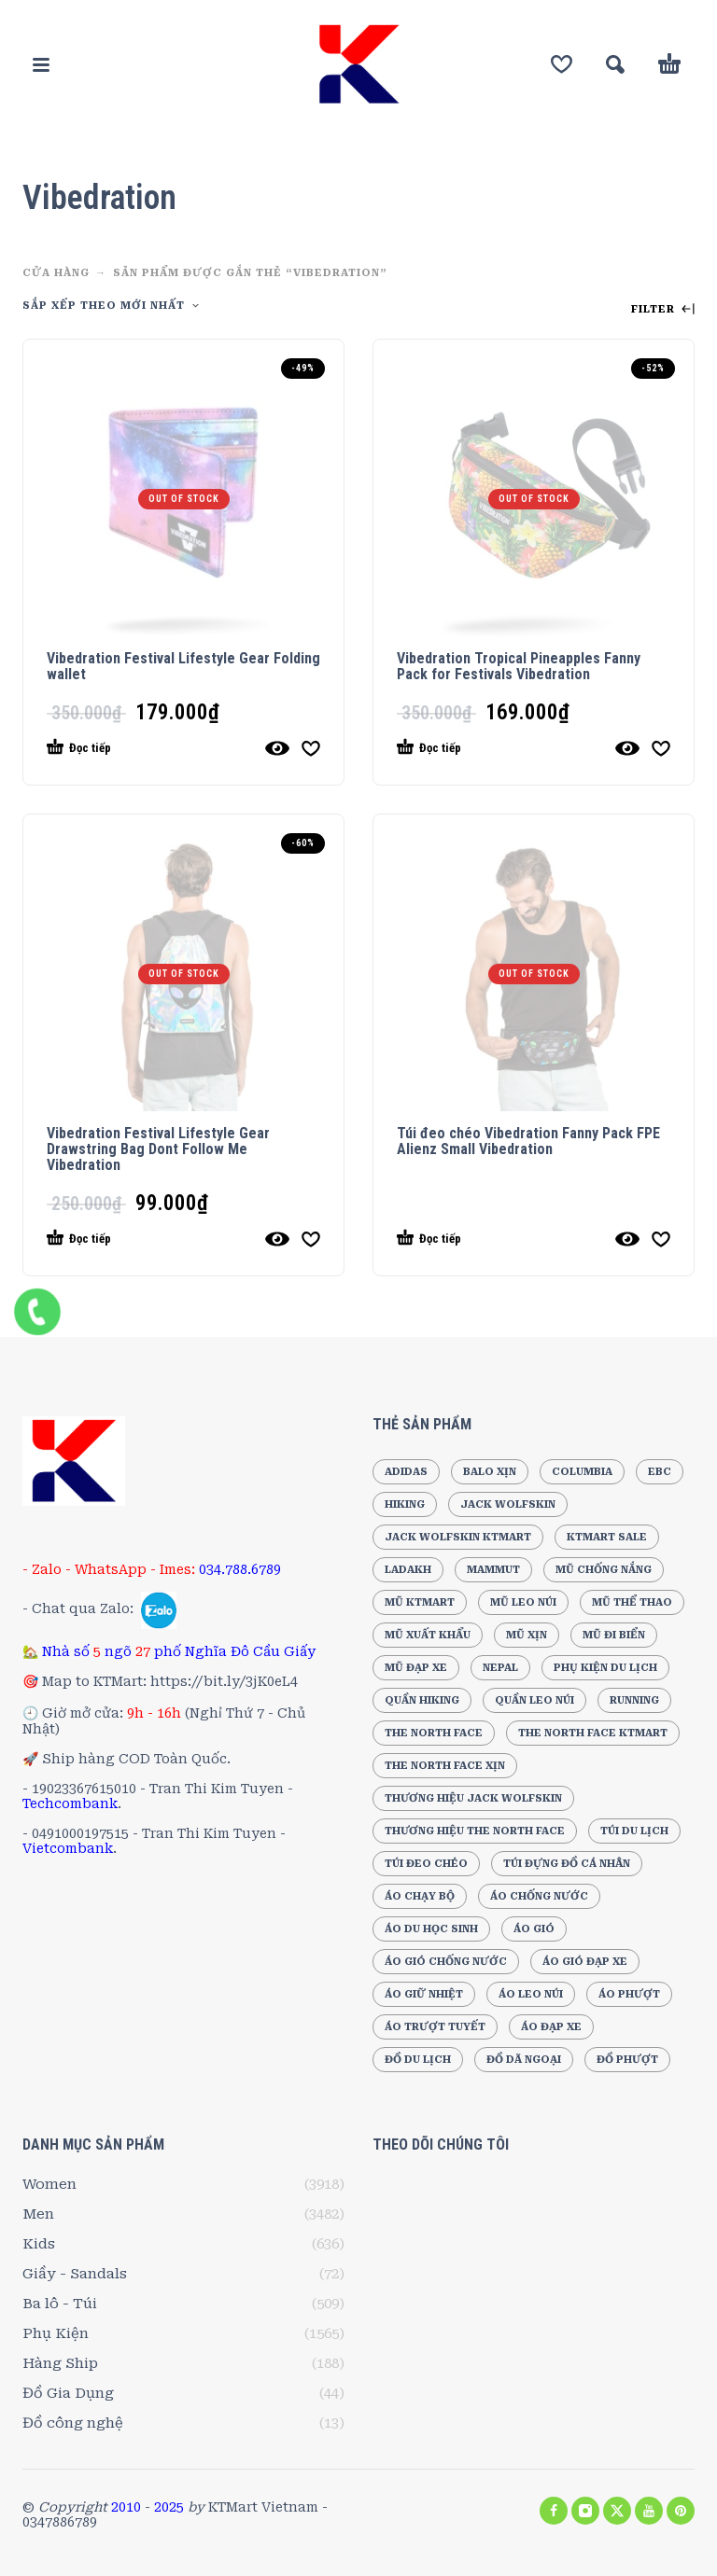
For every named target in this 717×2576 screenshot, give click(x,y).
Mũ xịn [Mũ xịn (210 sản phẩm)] (526, 1635)
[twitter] (617, 2511)
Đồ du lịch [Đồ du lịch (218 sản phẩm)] (418, 2060)
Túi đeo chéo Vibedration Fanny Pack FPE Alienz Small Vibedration (528, 1141)
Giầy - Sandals (74, 2273)
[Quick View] (277, 748)
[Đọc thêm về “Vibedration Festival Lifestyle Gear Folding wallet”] (150, 748)
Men (38, 2214)
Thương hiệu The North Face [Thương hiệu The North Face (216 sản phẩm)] (475, 1831)
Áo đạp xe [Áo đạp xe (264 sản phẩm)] (551, 2027)
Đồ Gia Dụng (68, 2393)
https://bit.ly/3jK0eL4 (224, 1681)
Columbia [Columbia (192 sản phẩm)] (582, 1472)
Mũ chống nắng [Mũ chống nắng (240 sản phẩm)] (603, 1570)
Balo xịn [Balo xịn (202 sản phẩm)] (489, 1472)
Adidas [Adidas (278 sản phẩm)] (406, 1472)
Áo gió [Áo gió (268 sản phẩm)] (534, 1929)
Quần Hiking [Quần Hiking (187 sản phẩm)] (422, 1700)
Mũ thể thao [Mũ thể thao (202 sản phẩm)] (632, 1602)
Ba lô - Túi (59, 2303)
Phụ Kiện (55, 2333)
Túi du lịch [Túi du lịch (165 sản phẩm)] (634, 1831)
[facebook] (554, 2511)
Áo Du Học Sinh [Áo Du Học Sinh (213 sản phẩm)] (431, 1929)
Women (49, 2184)
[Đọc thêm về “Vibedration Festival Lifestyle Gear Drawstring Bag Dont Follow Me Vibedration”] (150, 1239)
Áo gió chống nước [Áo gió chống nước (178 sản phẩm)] (446, 1962)
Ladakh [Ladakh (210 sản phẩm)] (408, 1570)
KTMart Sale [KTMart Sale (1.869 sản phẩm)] (607, 1537)
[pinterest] (681, 2511)
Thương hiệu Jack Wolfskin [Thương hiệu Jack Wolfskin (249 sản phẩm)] (473, 1798)
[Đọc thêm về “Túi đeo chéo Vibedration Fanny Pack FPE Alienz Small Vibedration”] (500, 1239)
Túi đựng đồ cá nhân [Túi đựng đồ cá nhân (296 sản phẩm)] (566, 1864)
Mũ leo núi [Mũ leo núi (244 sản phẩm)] (523, 1602)
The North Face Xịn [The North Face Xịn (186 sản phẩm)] (445, 1766)
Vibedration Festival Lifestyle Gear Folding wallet (183, 666)
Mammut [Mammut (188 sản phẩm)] (493, 1570)
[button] (41, 64)
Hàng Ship (60, 2363)
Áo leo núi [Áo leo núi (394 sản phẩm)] (531, 1994)
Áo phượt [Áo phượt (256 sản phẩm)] (629, 1994)
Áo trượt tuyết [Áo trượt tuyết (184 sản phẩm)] (435, 2027)
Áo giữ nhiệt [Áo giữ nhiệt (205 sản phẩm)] (424, 1994)
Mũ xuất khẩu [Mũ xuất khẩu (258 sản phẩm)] (428, 1635)
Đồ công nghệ (72, 2423)
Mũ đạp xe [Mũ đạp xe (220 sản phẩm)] (416, 1668)
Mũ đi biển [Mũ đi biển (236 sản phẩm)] (614, 1635)
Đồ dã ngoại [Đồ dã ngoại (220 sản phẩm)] (523, 2060)
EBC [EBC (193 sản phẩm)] (659, 1472)
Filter (663, 309)
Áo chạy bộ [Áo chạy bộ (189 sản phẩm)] (420, 1896)
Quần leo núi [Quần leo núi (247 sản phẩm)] (534, 1700)
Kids (38, 2243)
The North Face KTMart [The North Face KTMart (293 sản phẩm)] (593, 1733)
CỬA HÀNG (56, 273)
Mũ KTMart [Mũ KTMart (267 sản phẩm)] (420, 1602)
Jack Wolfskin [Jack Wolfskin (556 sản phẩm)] (507, 1504)
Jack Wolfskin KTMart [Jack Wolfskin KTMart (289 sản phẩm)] (458, 1537)
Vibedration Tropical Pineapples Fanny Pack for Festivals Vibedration (518, 666)
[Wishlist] (561, 64)
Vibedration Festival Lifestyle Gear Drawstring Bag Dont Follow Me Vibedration (158, 1149)
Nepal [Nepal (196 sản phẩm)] (500, 1668)
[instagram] (585, 2511)
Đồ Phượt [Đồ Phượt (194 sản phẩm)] (627, 2060)
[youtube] (649, 2511)
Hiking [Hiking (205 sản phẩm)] (405, 1504)
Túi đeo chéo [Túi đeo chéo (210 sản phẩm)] (426, 1864)
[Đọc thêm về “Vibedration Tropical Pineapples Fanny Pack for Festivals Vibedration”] (500, 748)
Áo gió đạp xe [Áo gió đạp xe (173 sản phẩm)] (584, 1962)
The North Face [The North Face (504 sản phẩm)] (434, 1733)
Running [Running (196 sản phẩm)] (634, 1700)
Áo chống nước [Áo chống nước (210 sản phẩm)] (539, 1896)
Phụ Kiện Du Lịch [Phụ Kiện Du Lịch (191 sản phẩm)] (605, 1668)
